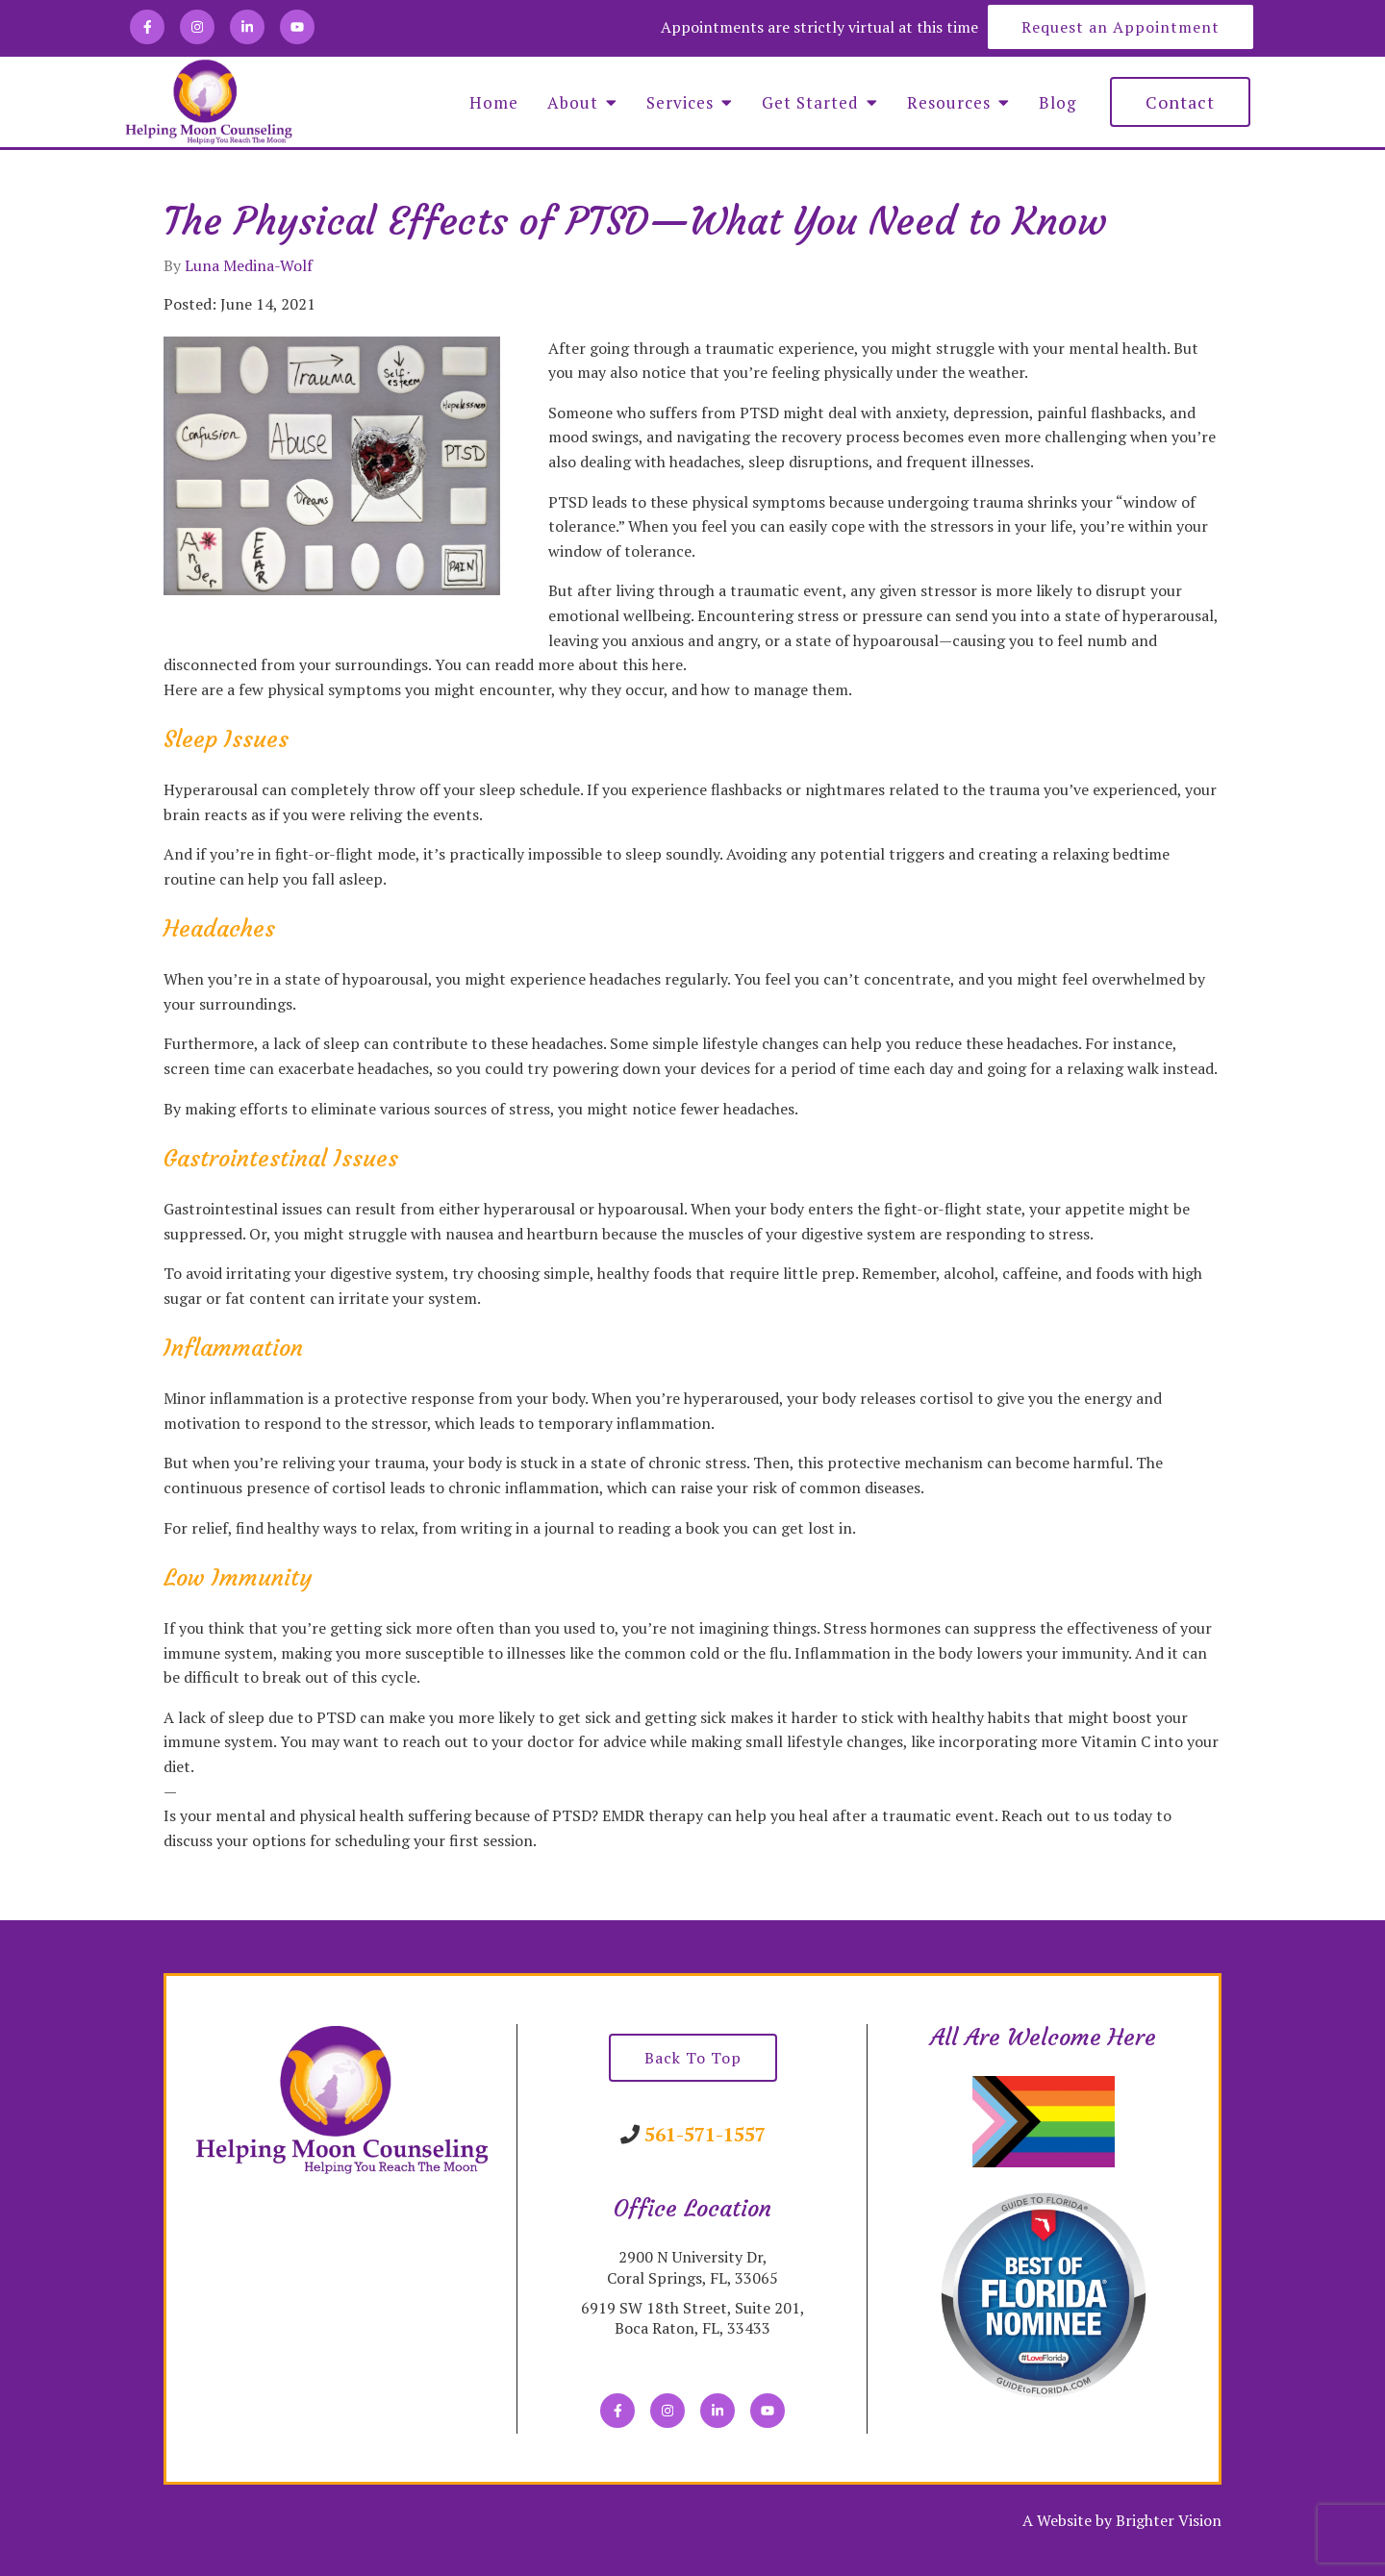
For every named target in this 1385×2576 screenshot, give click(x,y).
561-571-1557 (705, 2134)
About (572, 102)
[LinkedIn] (247, 27)
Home (493, 102)
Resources (949, 102)
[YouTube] (297, 27)
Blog (1057, 102)
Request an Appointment (1120, 27)
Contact (1180, 101)
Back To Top (693, 2057)
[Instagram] (197, 27)
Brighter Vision (1168, 2520)
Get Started (810, 102)
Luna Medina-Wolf (249, 265)
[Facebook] (147, 27)
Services (680, 102)
